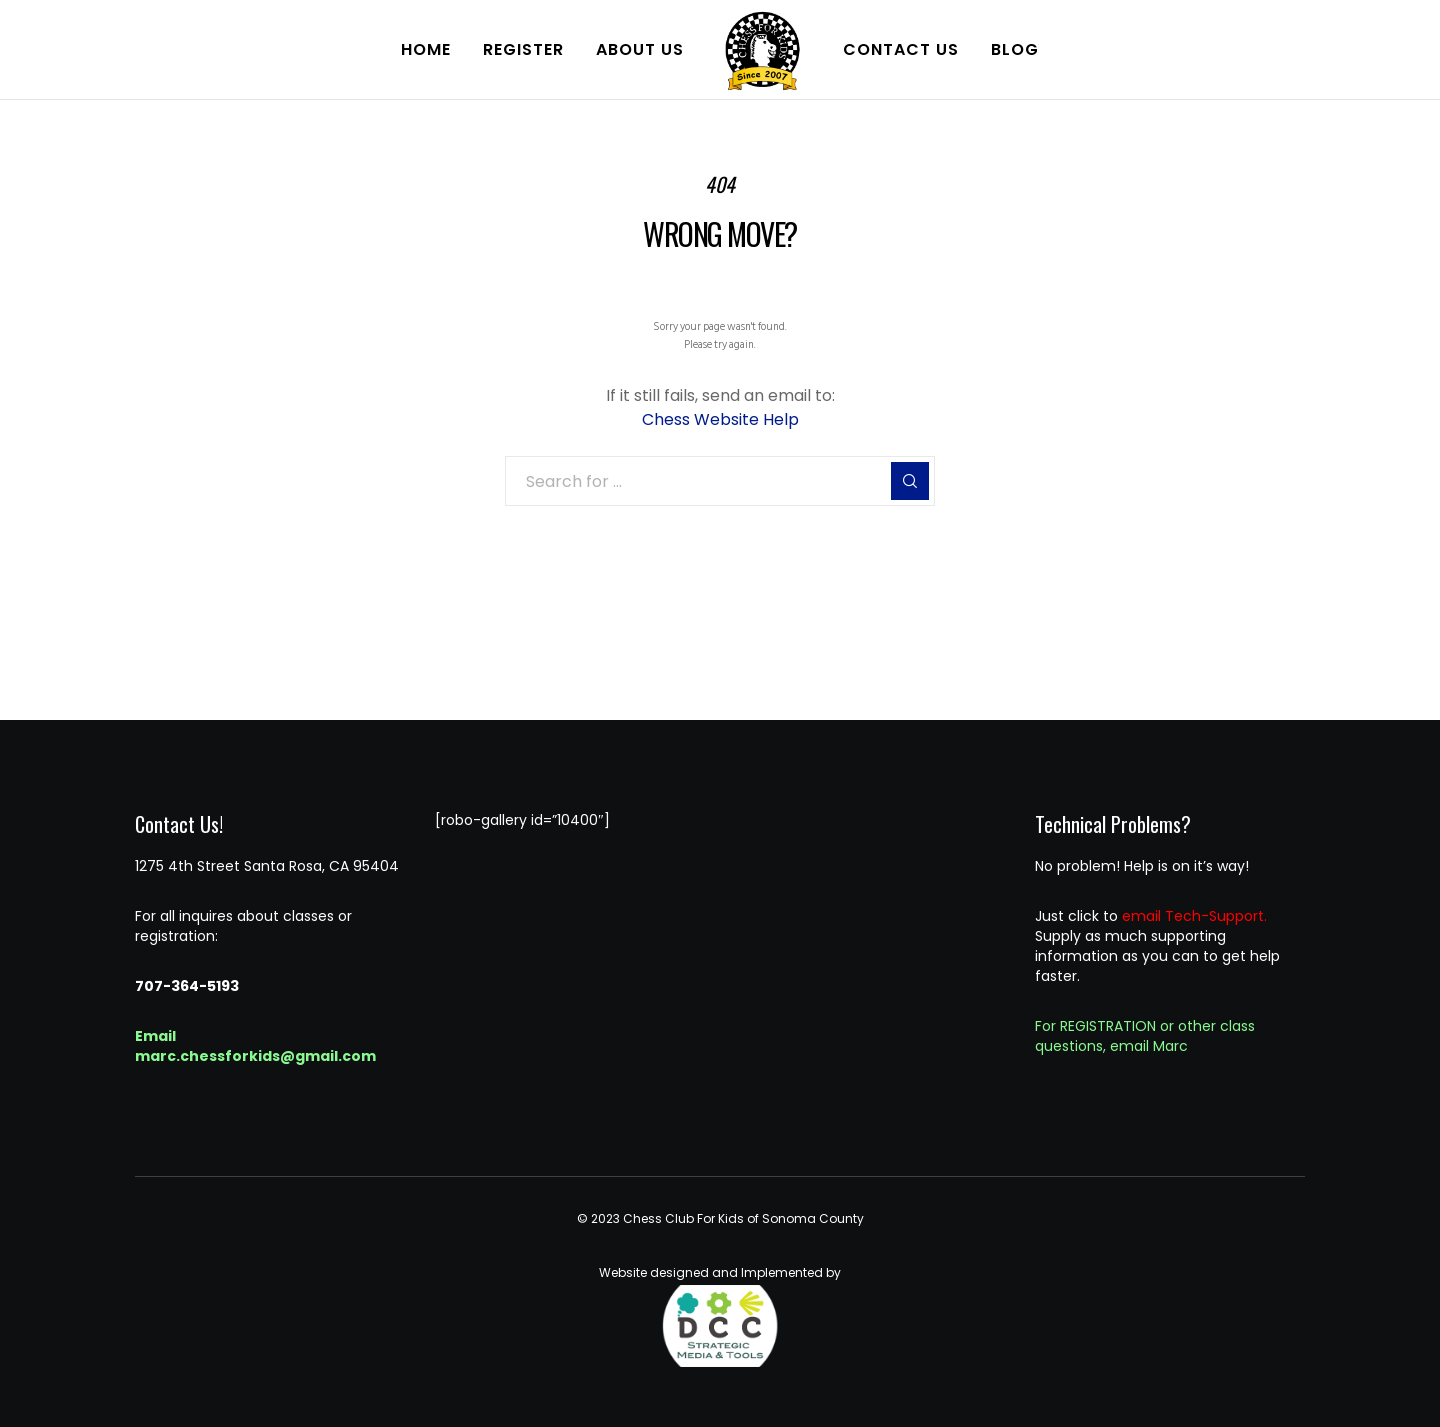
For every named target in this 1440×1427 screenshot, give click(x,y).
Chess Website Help (720, 419)
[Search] (910, 481)
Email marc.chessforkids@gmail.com (255, 1046)
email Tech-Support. (1194, 916)
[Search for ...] (720, 481)
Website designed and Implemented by (720, 1316)
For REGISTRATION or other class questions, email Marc (1145, 1036)
